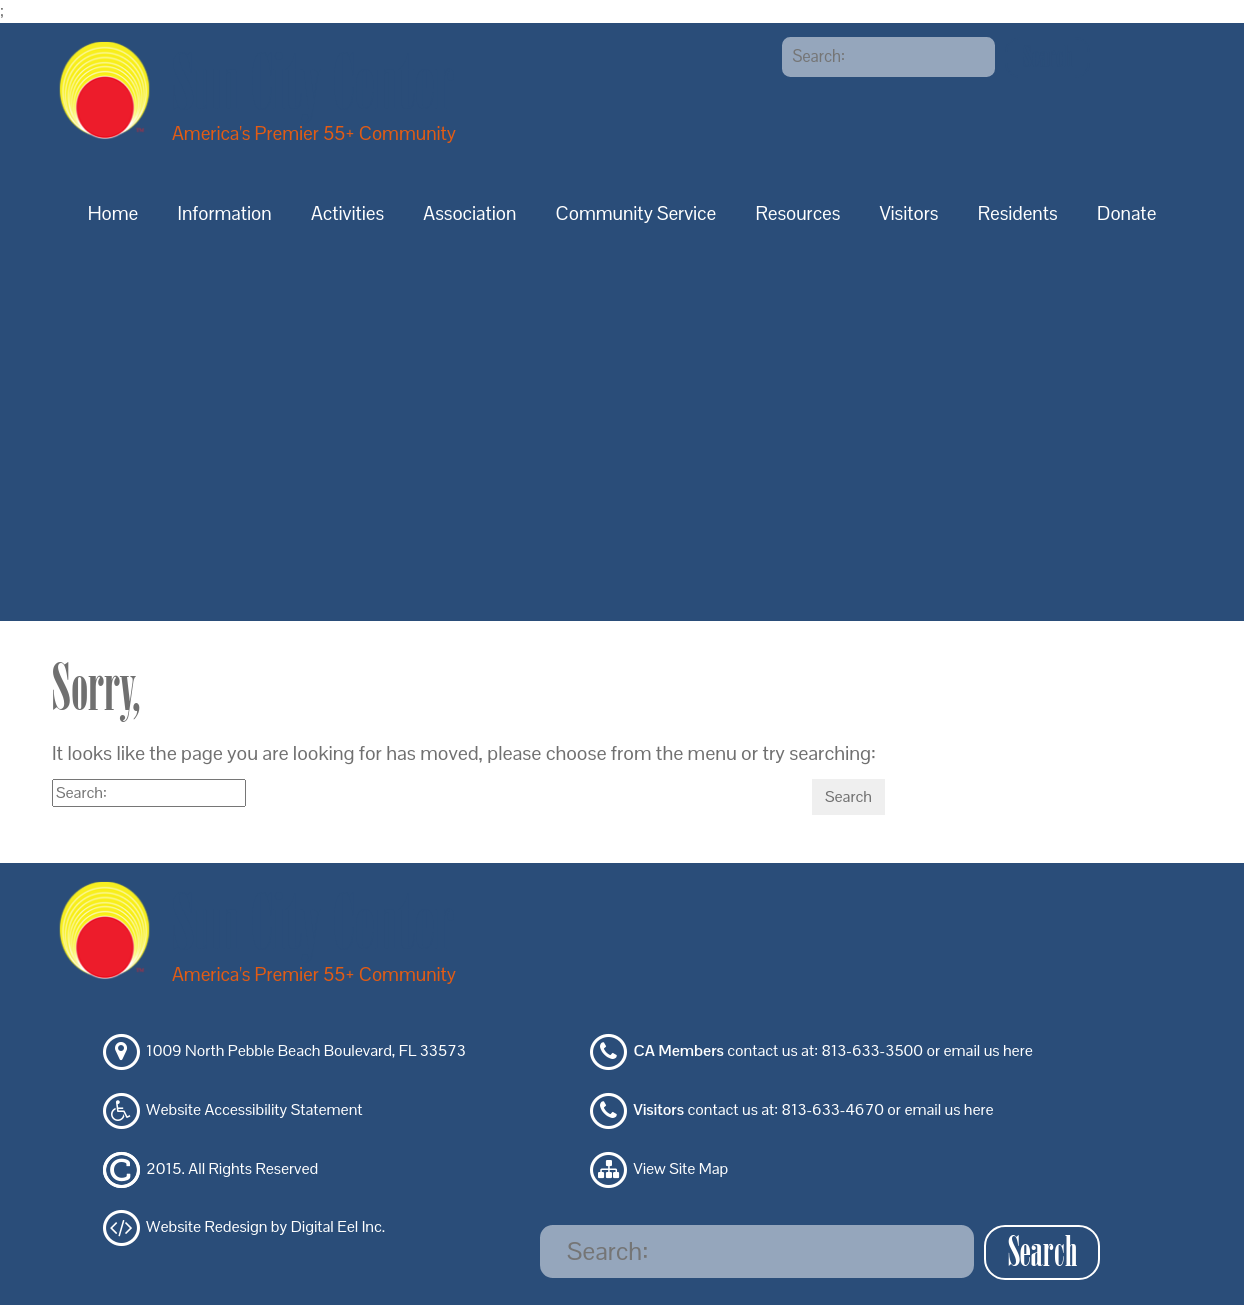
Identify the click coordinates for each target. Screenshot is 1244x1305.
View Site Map (681, 1168)
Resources (797, 213)
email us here (987, 1051)
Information (225, 213)
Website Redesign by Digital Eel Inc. (265, 1227)
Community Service (636, 213)
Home (113, 213)
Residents (1018, 213)
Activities (347, 213)
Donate (1126, 213)
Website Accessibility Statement (254, 1109)
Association (469, 213)
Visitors (909, 213)
